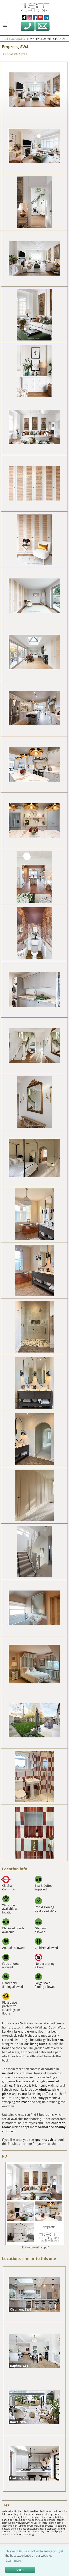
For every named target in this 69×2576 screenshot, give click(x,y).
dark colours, (38, 2514)
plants (6, 2094)
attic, (15, 2511)
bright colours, (22, 2514)
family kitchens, (22, 2517)
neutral (7, 2073)
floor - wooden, (29, 2519)
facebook (35, 17)
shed (39, 2056)
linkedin (46, 17)
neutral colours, (57, 2525)
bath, (21, 2511)
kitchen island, (55, 2522)
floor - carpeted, (51, 2517)
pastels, (6, 2528)
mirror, (35, 2525)
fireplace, (36, 2517)
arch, (5, 2511)
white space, (9, 2534)
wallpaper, (57, 2531)
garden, (61, 2519)
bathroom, (46, 2511)
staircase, (41, 2528)
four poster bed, (47, 2519)
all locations (14, 39)
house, (35, 2522)
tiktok (24, 17)
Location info (14, 1868)
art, (10, 2511)
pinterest (40, 17)
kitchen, (43, 2522)
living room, (24, 2525)
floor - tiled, (14, 2519)
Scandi (43, 2127)
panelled (52, 2081)
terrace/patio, (9, 2531)
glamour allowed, (11, 2522)
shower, (31, 2528)
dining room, (52, 2514)
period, (15, 2528)
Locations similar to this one (29, 2258)
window (44, 2089)
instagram (29, 17)
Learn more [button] (13, 2560)
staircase (22, 2102)
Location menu (14, 54)
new (30, 39)
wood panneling (25, 2534)
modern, (44, 2525)
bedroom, (58, 2511)
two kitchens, (30, 2531)
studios (59, 39)
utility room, (45, 2531)
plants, (23, 2528)
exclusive (43, 39)
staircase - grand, (56, 2528)
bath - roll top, (32, 2511)
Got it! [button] (20, 2569)
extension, (8, 2517)
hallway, (26, 2522)
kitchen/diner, (10, 2525)
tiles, (20, 2531)
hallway (39, 2098)
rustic (22, 2094)
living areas (38, 2044)
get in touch (44, 2140)
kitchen (57, 2040)
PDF (6, 2156)
